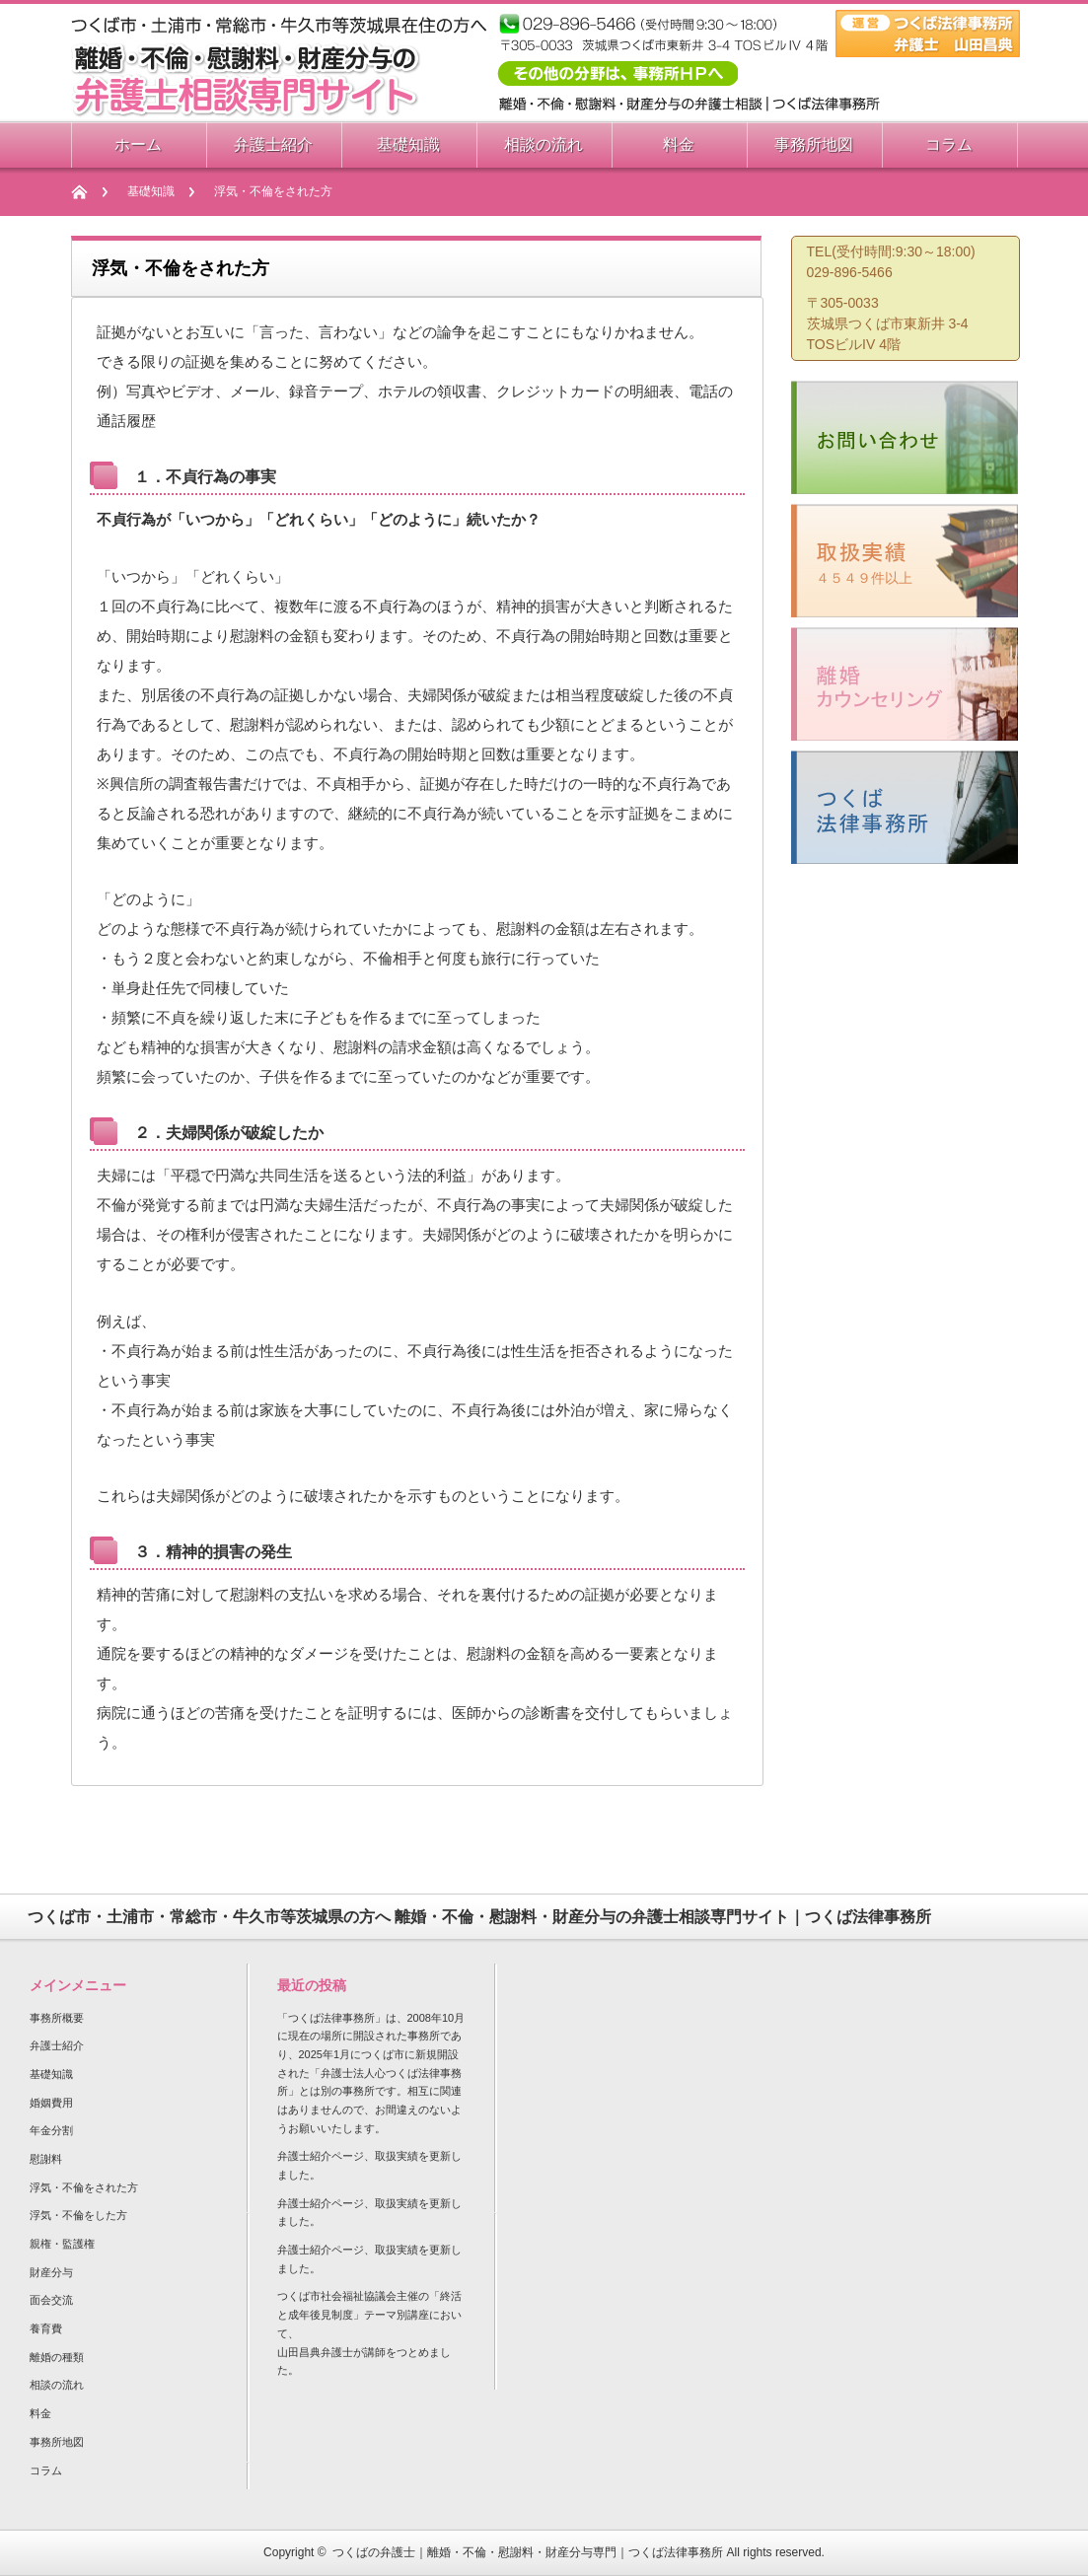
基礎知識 (151, 191)
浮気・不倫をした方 (78, 2215)
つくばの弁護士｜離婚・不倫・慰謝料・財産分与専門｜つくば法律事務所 (527, 2552)
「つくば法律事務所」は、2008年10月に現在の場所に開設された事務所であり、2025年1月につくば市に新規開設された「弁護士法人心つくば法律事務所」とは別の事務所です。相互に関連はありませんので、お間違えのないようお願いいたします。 (371, 2073)
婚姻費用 (51, 2103)
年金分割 (51, 2130)
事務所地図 (57, 2442)
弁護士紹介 (57, 2045)
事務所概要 (57, 2018)
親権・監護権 (62, 2244)
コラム (46, 2470)
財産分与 (51, 2272)
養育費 (46, 2328)
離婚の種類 (57, 2357)
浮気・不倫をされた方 (84, 2187)
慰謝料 (46, 2159)
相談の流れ (57, 2385)
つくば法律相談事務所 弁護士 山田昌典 (927, 33)
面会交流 (51, 2300)
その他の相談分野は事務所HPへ (617, 73)
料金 (40, 2413)
